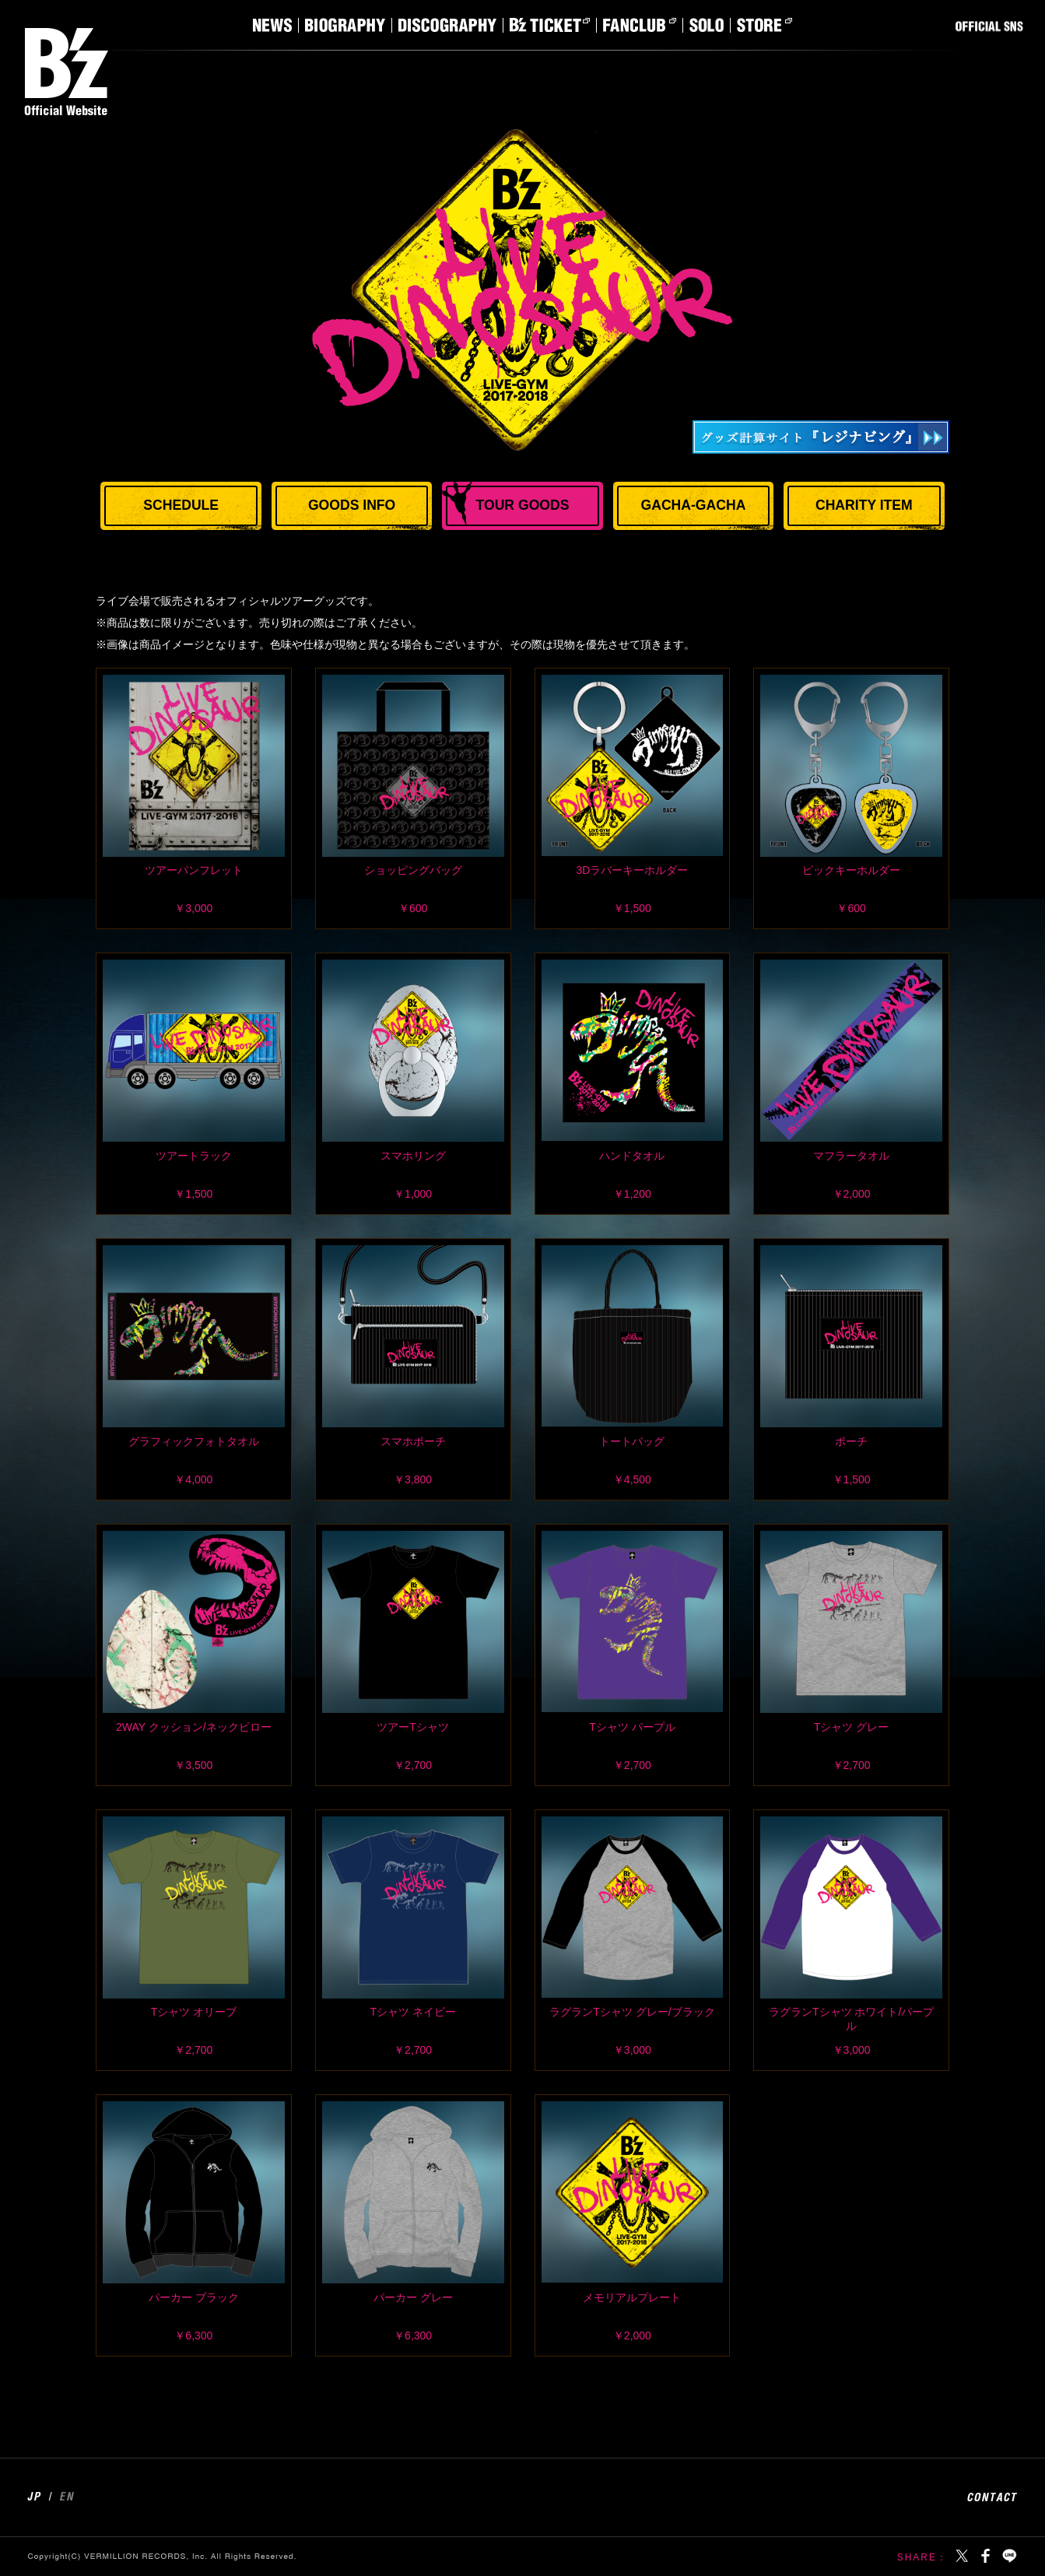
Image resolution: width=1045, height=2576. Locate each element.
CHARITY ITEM (864, 505)
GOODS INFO (351, 505)
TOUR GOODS (523, 505)
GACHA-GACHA (692, 505)
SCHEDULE (181, 505)
